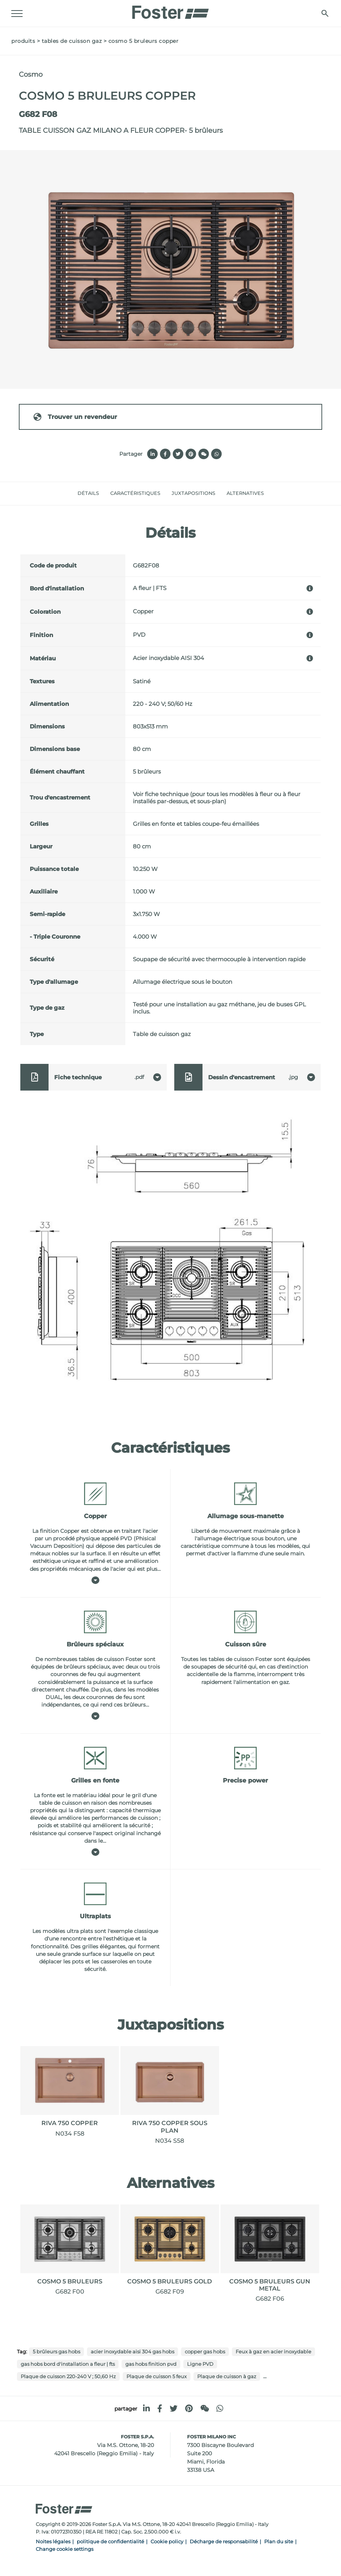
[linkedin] (146, 2408)
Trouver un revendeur (75, 417)
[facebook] (159, 2408)
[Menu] (17, 13)
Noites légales (53, 2541)
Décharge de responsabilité (224, 2541)
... (264, 2376)
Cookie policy (167, 2541)
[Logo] (170, 10)
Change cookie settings (64, 2549)
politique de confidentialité (110, 2541)
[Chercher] (325, 13)
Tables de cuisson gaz (72, 41)
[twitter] (174, 2408)
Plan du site (278, 2541)
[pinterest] (189, 2408)
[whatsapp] (219, 2408)
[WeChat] (204, 2408)
